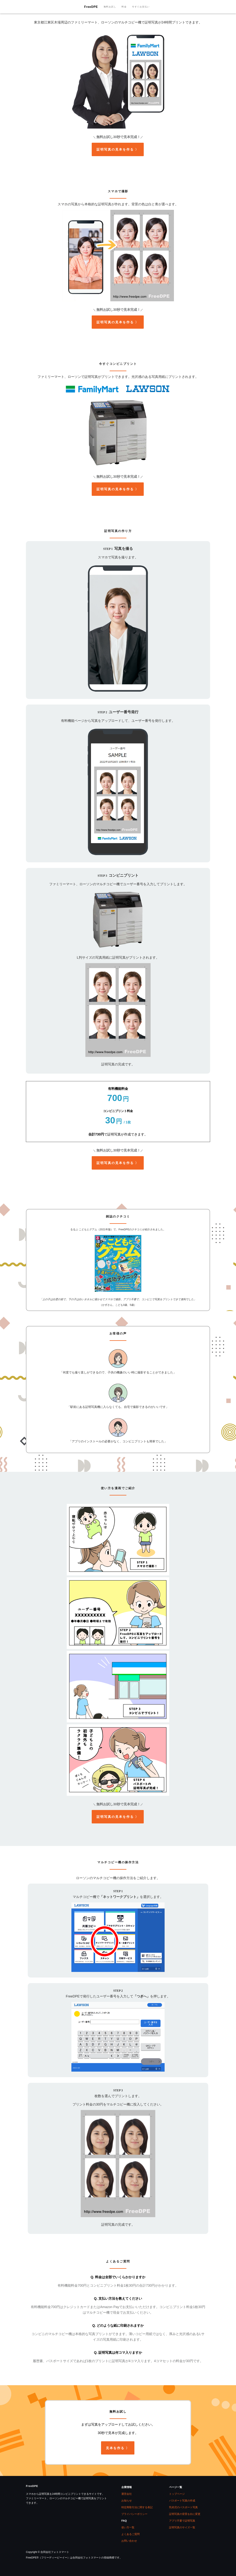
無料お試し (110, 6)
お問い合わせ (129, 2548)
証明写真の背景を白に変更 (184, 2521)
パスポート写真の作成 (182, 2507)
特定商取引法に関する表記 (137, 2514)
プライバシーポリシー (134, 2521)
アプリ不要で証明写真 (182, 2527)
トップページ (177, 2501)
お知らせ (126, 2507)
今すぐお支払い (141, 6)
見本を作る (117, 2454)
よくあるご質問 (130, 2541)
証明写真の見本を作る (118, 150)
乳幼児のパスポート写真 (183, 2514)
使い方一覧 (127, 2534)
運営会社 (126, 2501)
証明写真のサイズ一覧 (182, 2534)
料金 (124, 6)
